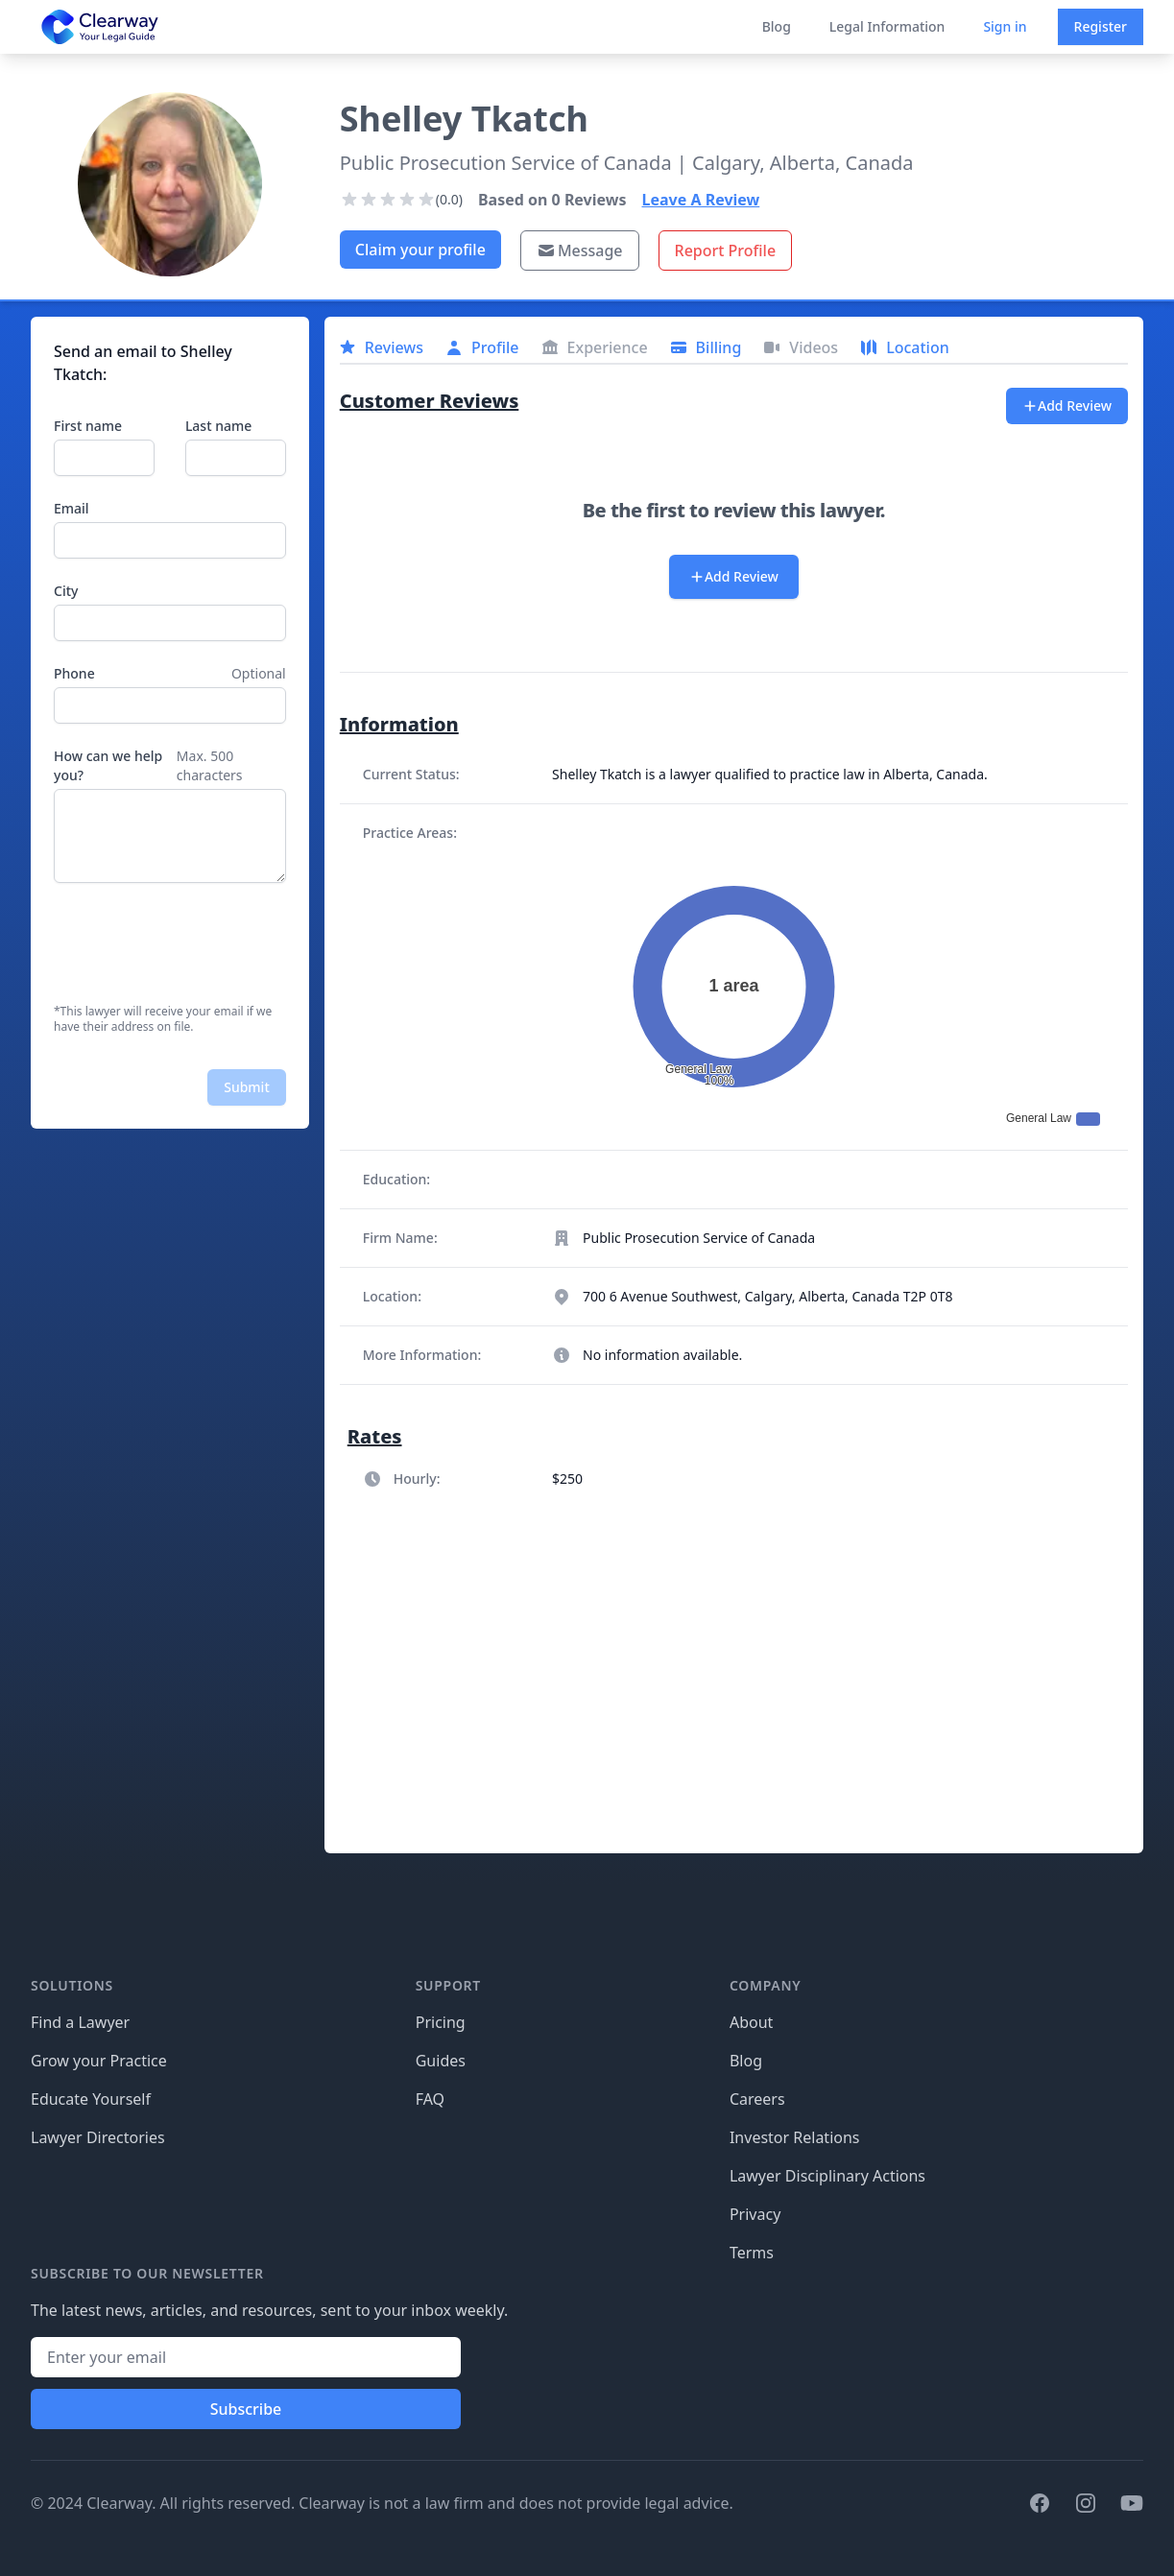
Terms (752, 2252)
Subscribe (246, 2409)
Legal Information (887, 26)
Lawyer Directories (98, 2137)
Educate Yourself (91, 2099)
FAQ (430, 2099)
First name (88, 426)
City (66, 591)
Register (1100, 26)
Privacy (755, 2214)
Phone (74, 673)
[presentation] (200, 943)
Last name (218, 426)
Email (71, 508)
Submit (247, 1087)
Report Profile (726, 250)
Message (580, 250)
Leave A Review (701, 199)
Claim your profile (420, 249)
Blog (776, 26)
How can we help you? (108, 765)
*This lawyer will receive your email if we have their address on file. (163, 1019)
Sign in (1004, 26)
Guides (441, 2060)
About (751, 2022)
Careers (757, 2099)
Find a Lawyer (80, 2022)
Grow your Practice (99, 2060)
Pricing (441, 2022)
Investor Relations (795, 2137)
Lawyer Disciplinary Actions (827, 2175)
